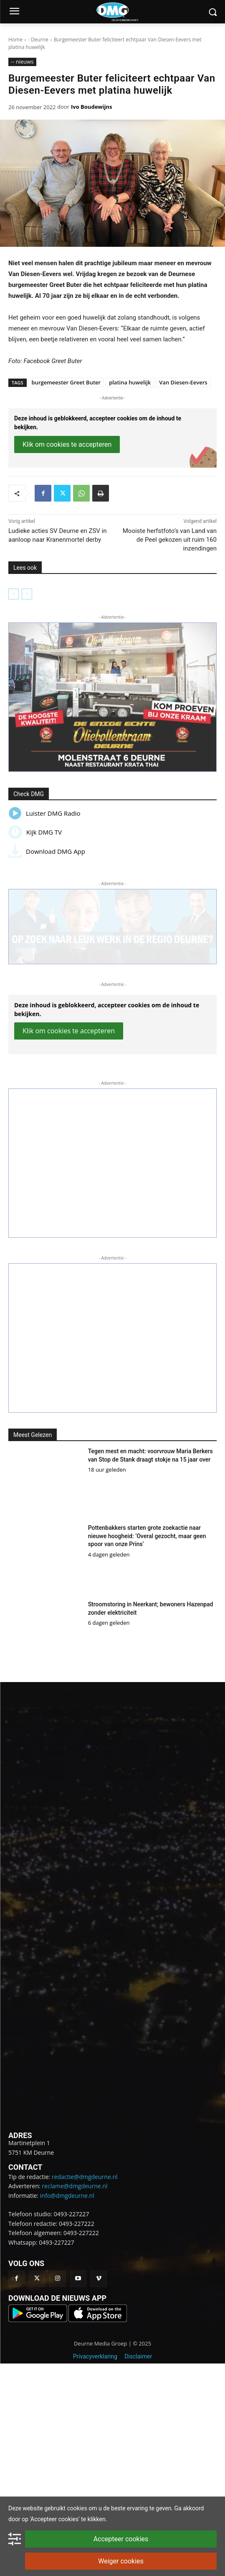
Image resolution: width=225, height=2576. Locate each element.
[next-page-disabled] (27, 594)
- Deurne (38, 39)
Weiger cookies (121, 2561)
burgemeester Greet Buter (66, 382)
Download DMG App (46, 851)
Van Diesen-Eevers (183, 382)
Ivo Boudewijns (91, 106)
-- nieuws (22, 62)
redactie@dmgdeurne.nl (85, 2177)
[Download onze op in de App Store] (97, 2320)
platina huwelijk (130, 382)
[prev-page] (13, 594)
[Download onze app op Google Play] (38, 2320)
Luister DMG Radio (44, 813)
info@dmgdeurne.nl (67, 2196)
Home (15, 39)
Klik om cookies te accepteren (67, 444)
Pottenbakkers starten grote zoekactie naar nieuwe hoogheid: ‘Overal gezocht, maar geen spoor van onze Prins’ (147, 1535)
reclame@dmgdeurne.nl (74, 2186)
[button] (112, 697)
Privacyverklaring (95, 2356)
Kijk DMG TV (35, 832)
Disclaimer (138, 2356)
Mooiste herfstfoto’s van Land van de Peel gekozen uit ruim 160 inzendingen (170, 539)
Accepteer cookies (121, 2539)
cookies (77, 2508)
